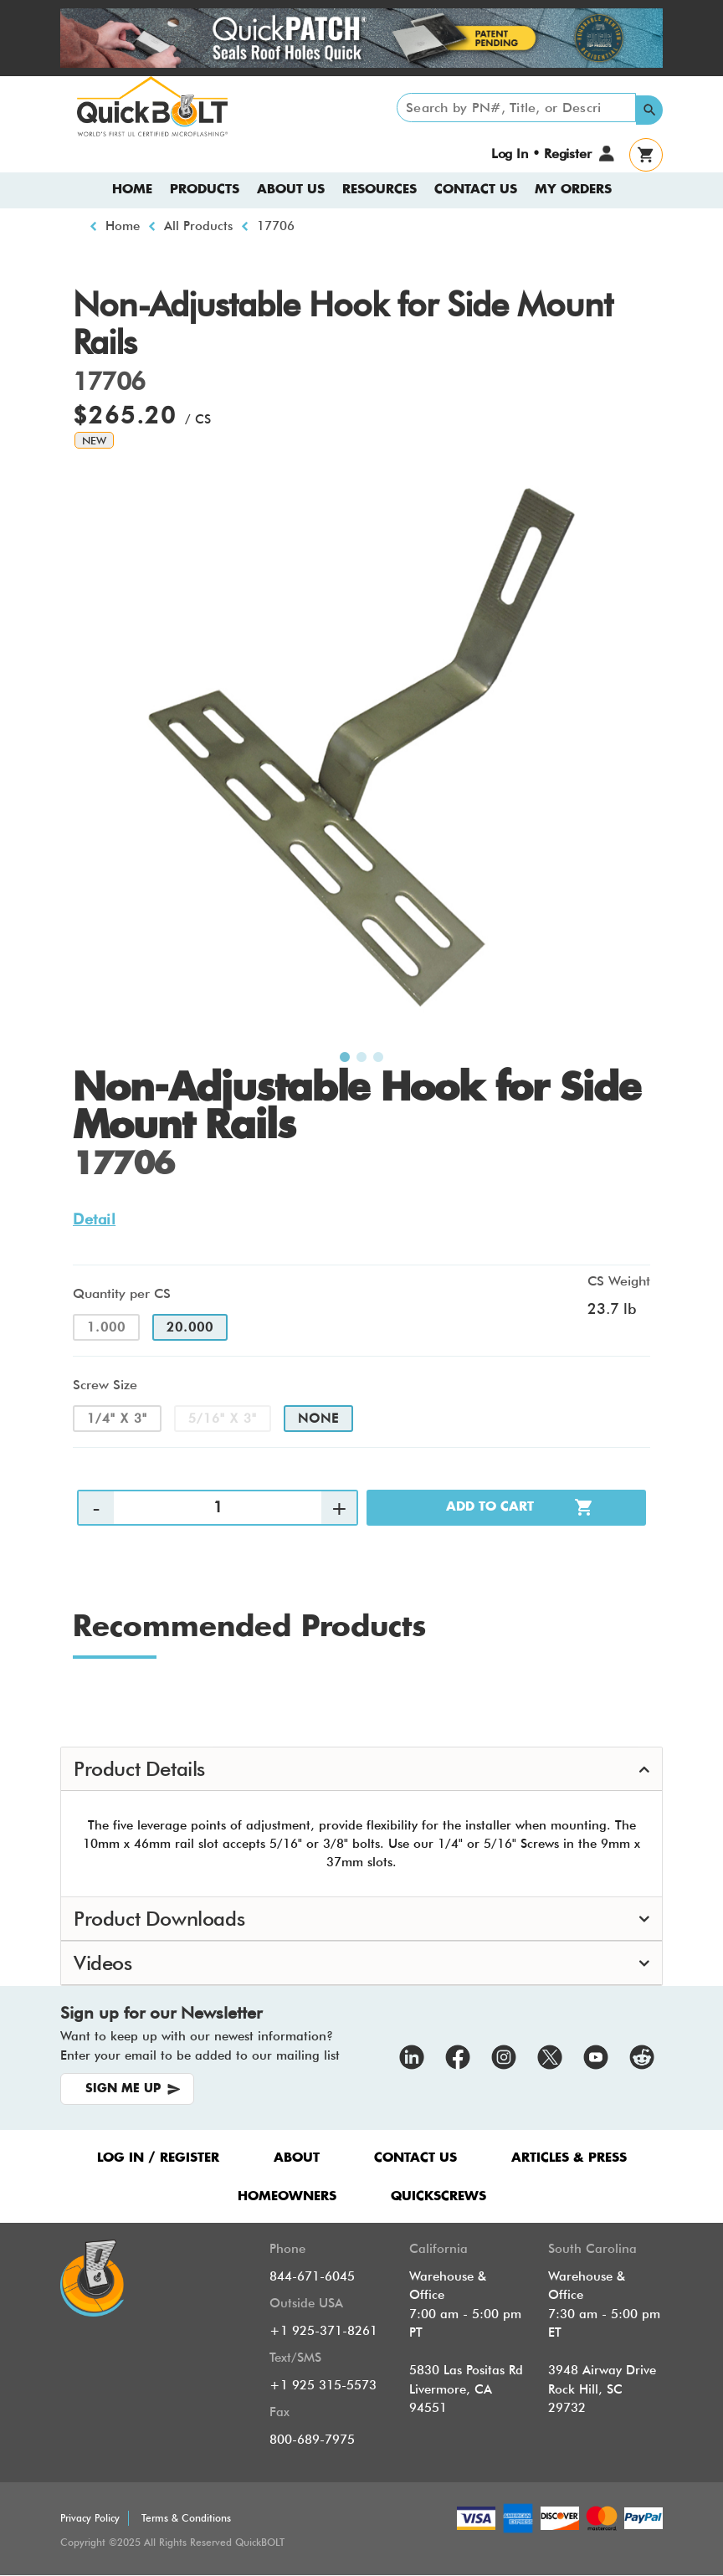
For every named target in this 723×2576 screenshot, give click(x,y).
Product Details (139, 1769)
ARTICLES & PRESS (569, 2158)
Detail (94, 1219)
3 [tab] (378, 1057)
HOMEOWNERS (287, 2196)
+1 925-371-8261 (323, 2330)
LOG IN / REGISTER (158, 2158)
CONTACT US (415, 2158)
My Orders (573, 189)
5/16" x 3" (222, 1418)
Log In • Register (541, 154)
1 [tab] (344, 1057)
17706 (276, 225)
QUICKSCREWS (438, 2196)
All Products (198, 225)
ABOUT (297, 2158)
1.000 (106, 1327)
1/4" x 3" (117, 1418)
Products (204, 189)
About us (291, 189)
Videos (103, 1963)
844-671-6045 (312, 2276)
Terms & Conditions (186, 2518)
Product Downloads (159, 1918)
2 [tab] (361, 1057)
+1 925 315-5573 (323, 2385)
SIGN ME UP (123, 2089)
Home (132, 189)
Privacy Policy (90, 2518)
